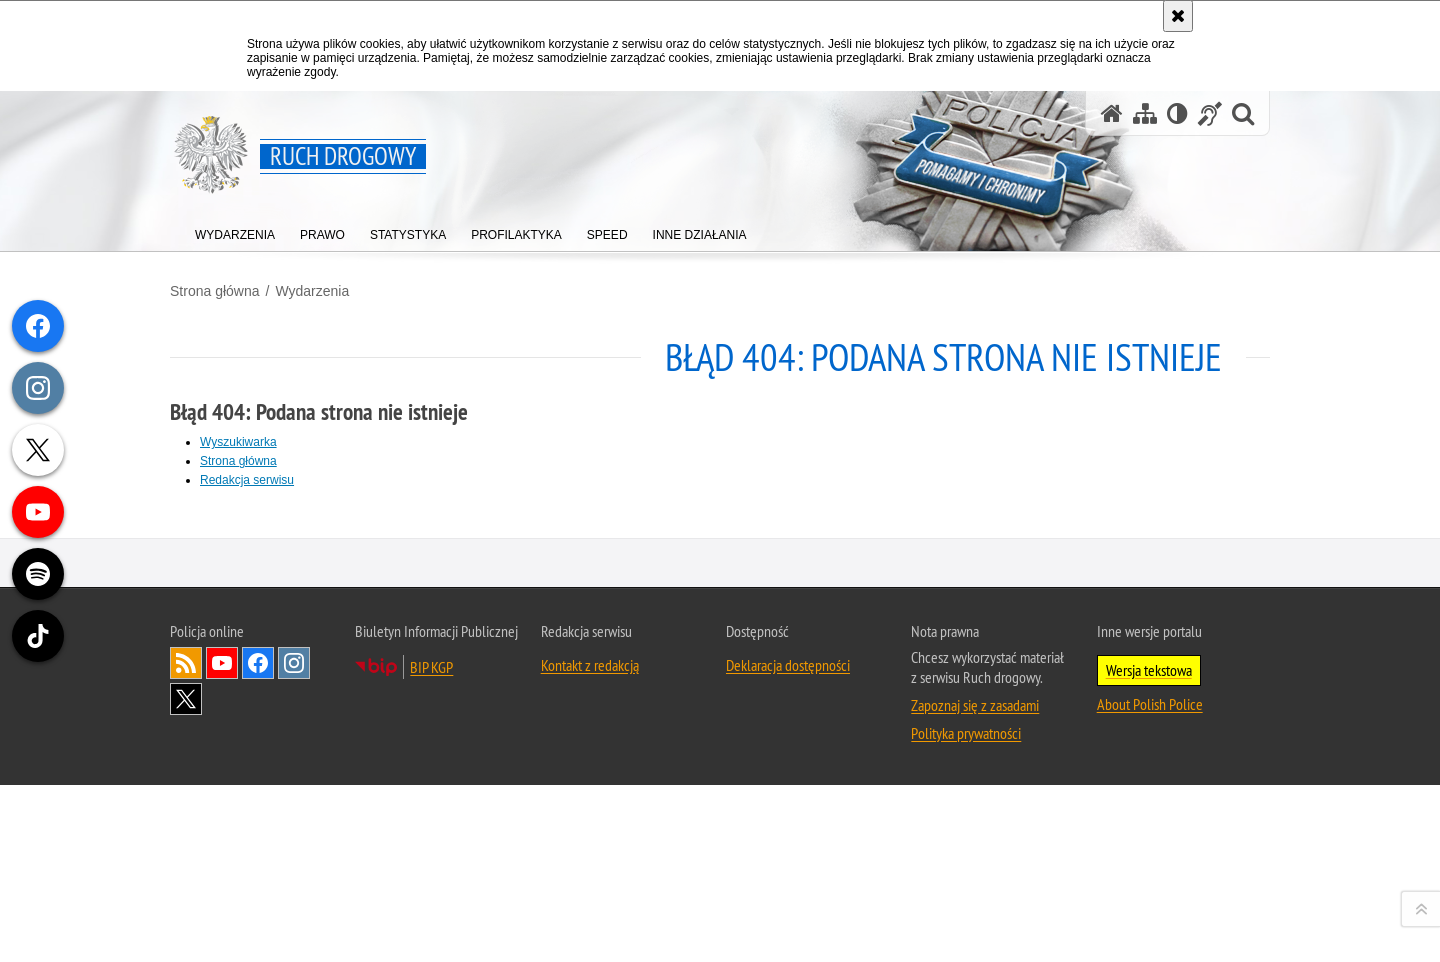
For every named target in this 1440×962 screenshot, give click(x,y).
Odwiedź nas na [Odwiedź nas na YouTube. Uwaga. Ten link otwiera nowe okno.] (222, 928)
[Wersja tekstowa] (1177, 113)
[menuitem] (235, 230)
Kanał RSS (186, 928)
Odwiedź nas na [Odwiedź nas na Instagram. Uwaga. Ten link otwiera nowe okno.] (294, 928)
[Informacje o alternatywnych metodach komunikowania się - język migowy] (1210, 113)
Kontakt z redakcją (590, 930)
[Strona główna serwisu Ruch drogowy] (1112, 113)
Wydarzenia (312, 291)
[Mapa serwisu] (1145, 113)
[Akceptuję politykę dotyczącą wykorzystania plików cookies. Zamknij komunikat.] (1178, 16)
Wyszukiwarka (238, 442)
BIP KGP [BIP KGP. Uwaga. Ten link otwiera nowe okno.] (431, 932)
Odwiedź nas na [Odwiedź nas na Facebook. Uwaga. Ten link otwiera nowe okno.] (258, 928)
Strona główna (215, 291)
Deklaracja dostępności (788, 930)
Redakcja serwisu (247, 480)
